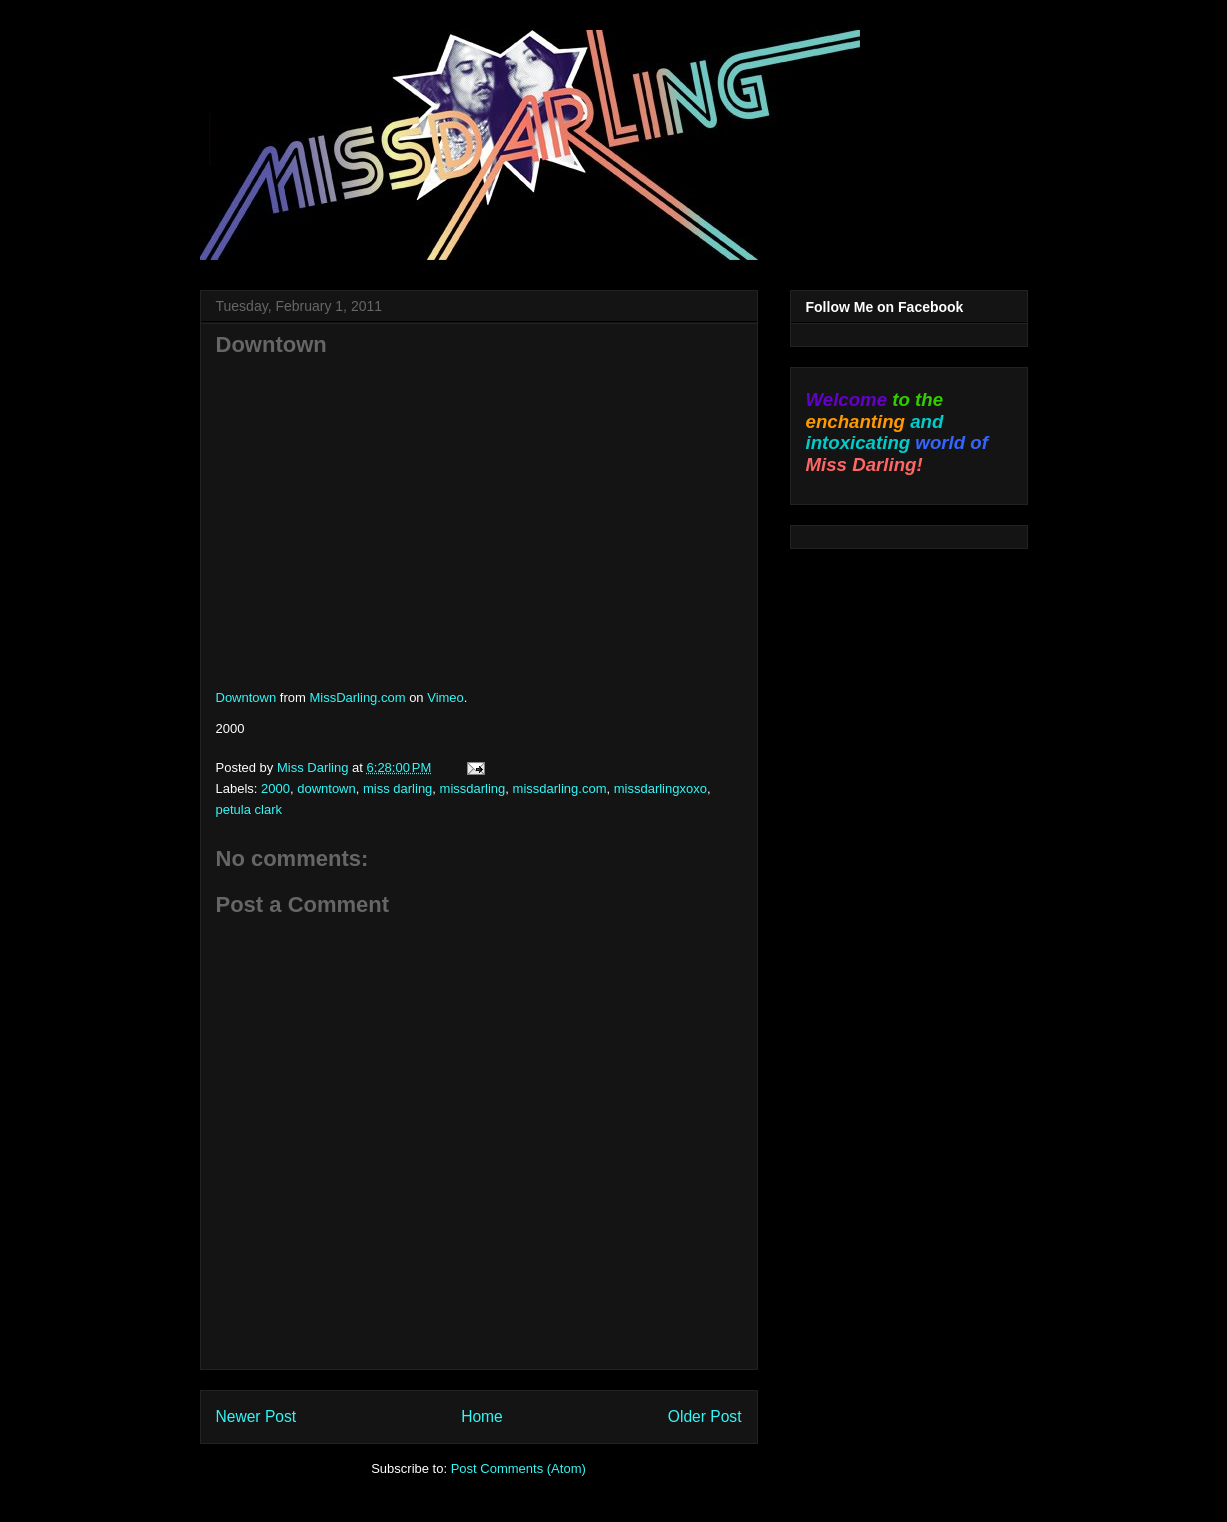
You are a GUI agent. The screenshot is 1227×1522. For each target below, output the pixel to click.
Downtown (246, 697)
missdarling (473, 788)
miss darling (397, 788)
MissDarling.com (357, 697)
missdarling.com (560, 788)
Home (482, 1416)
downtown (326, 788)
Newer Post (256, 1416)
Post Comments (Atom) (518, 1468)
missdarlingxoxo (660, 788)
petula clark (249, 809)
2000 (275, 788)
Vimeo (445, 697)
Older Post (705, 1416)
